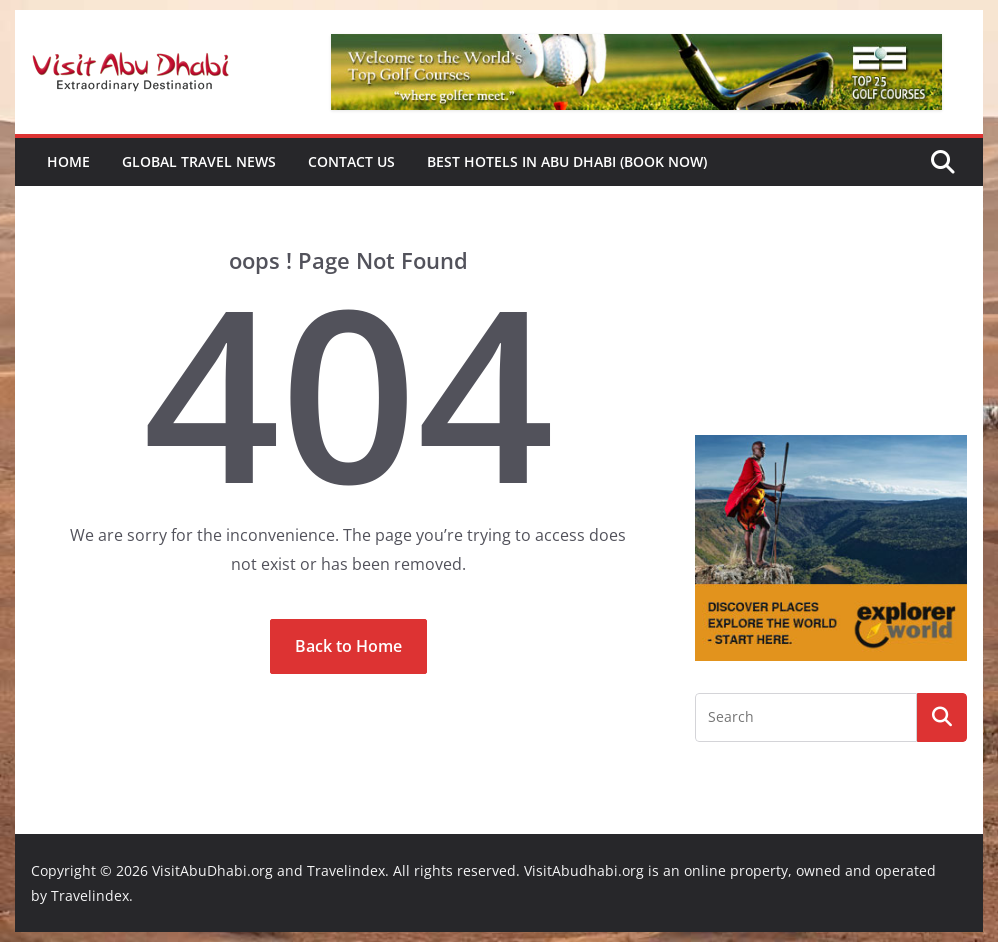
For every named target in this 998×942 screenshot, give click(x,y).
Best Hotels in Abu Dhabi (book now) (567, 161)
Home (68, 161)
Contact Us (351, 161)
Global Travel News (199, 161)
